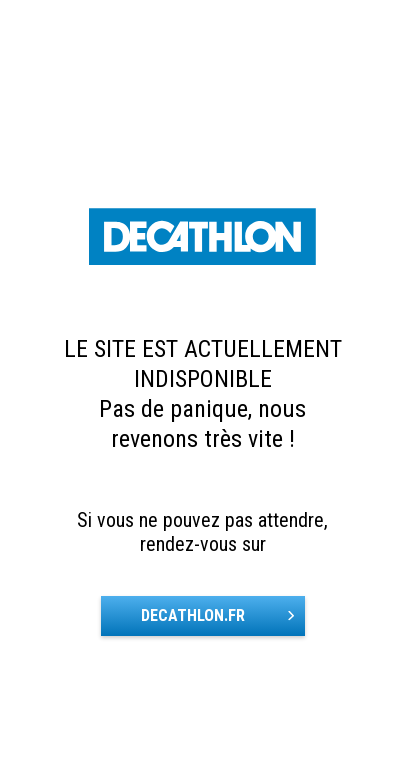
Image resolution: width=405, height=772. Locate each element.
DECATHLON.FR (193, 615)
